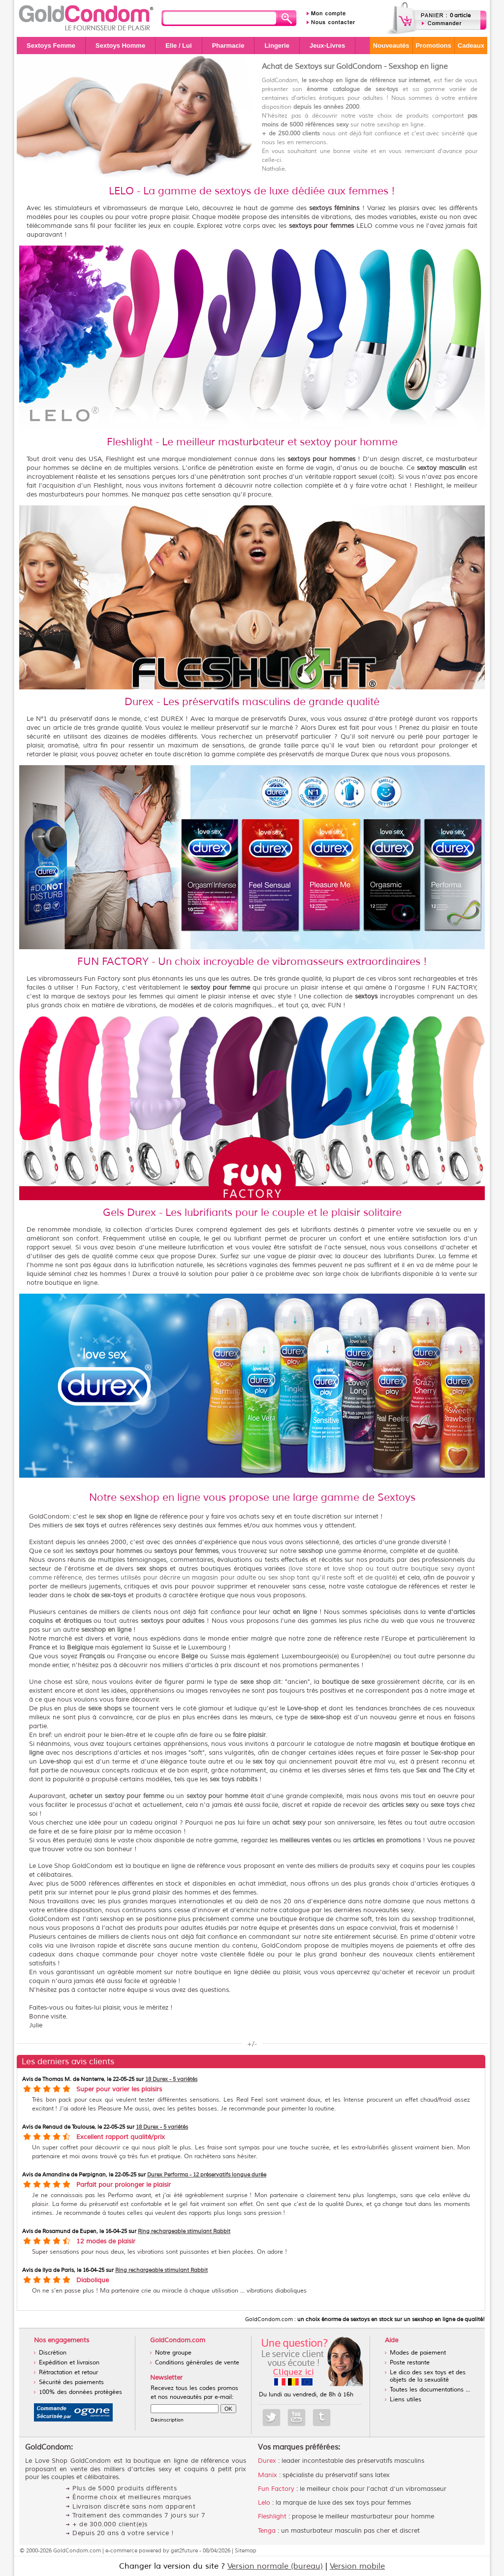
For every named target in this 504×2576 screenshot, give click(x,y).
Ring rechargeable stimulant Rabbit (184, 2231)
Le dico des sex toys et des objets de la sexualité (428, 2376)
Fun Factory (276, 2489)
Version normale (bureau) (275, 2566)
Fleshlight (272, 2516)
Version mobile (357, 2566)
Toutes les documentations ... (430, 2389)
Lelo (264, 2503)
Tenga (267, 2531)
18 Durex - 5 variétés (171, 2079)
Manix (267, 2475)
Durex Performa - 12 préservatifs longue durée (206, 2174)
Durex (267, 2461)
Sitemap (245, 2550)
